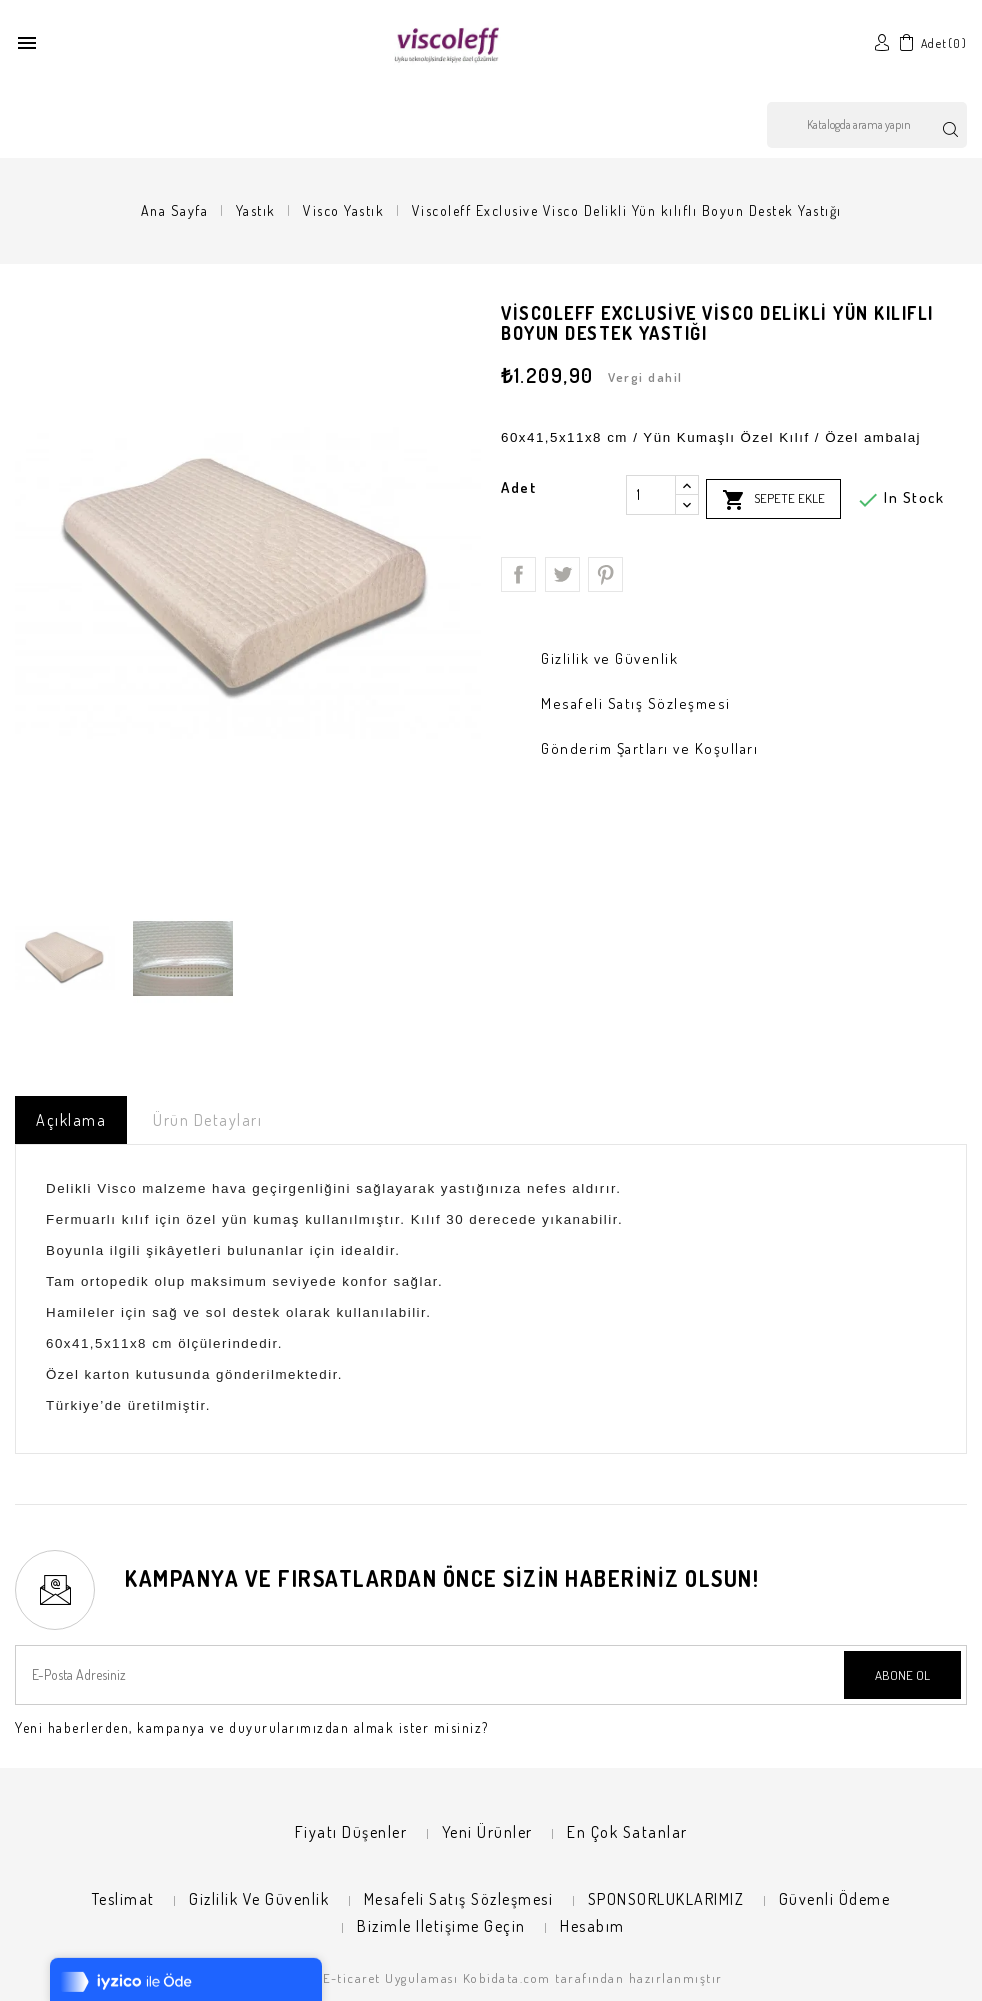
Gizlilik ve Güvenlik (259, 1899)
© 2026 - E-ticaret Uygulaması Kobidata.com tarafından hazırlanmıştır (491, 1978)
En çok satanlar (627, 1832)
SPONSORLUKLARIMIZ (666, 1899)
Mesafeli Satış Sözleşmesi (459, 1899)
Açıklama (71, 1120)
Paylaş (518, 574)
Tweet (562, 574)
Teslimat (123, 1899)
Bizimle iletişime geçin (441, 1926)
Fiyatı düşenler (351, 1832)
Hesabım (592, 1926)
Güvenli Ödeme (835, 1899)
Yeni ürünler (487, 1832)
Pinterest (605, 574)
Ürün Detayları (207, 1120)
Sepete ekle (773, 500)
